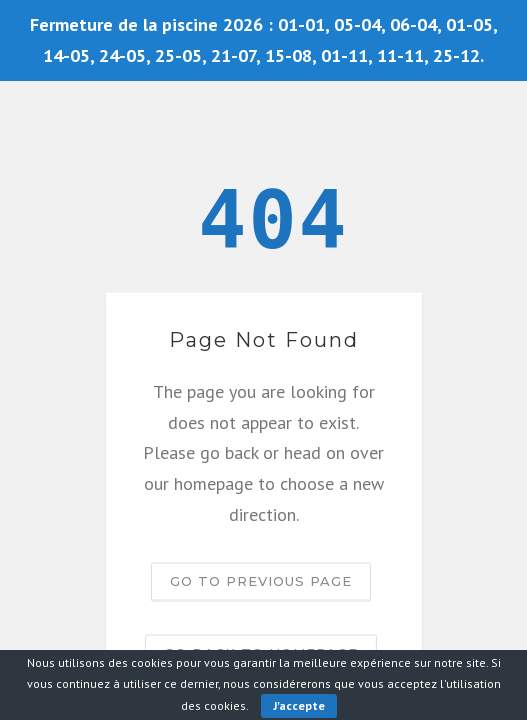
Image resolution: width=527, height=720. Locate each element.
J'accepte (299, 705)
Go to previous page (261, 581)
